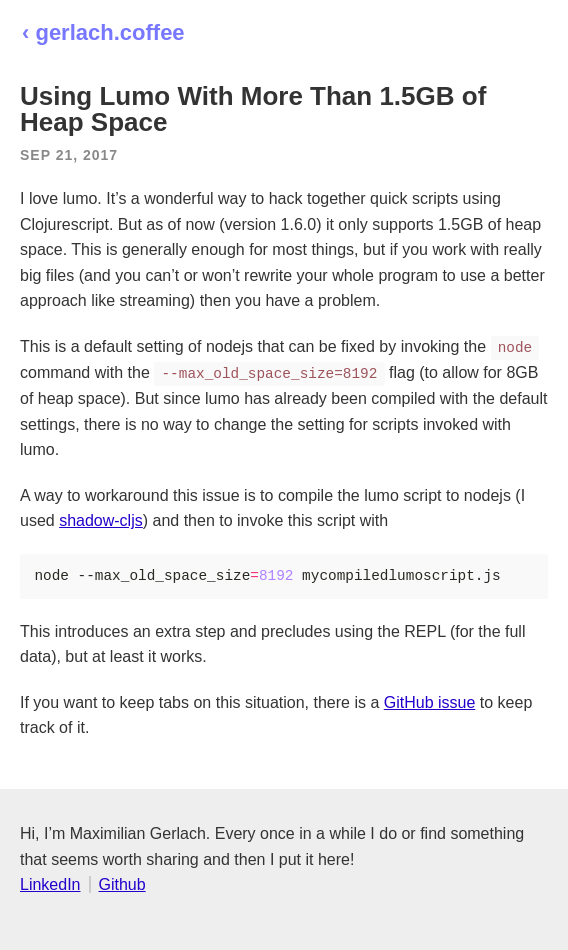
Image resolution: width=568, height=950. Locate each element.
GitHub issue (430, 702)
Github (122, 884)
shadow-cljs (101, 520)
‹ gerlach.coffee (103, 32)
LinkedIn (50, 884)
